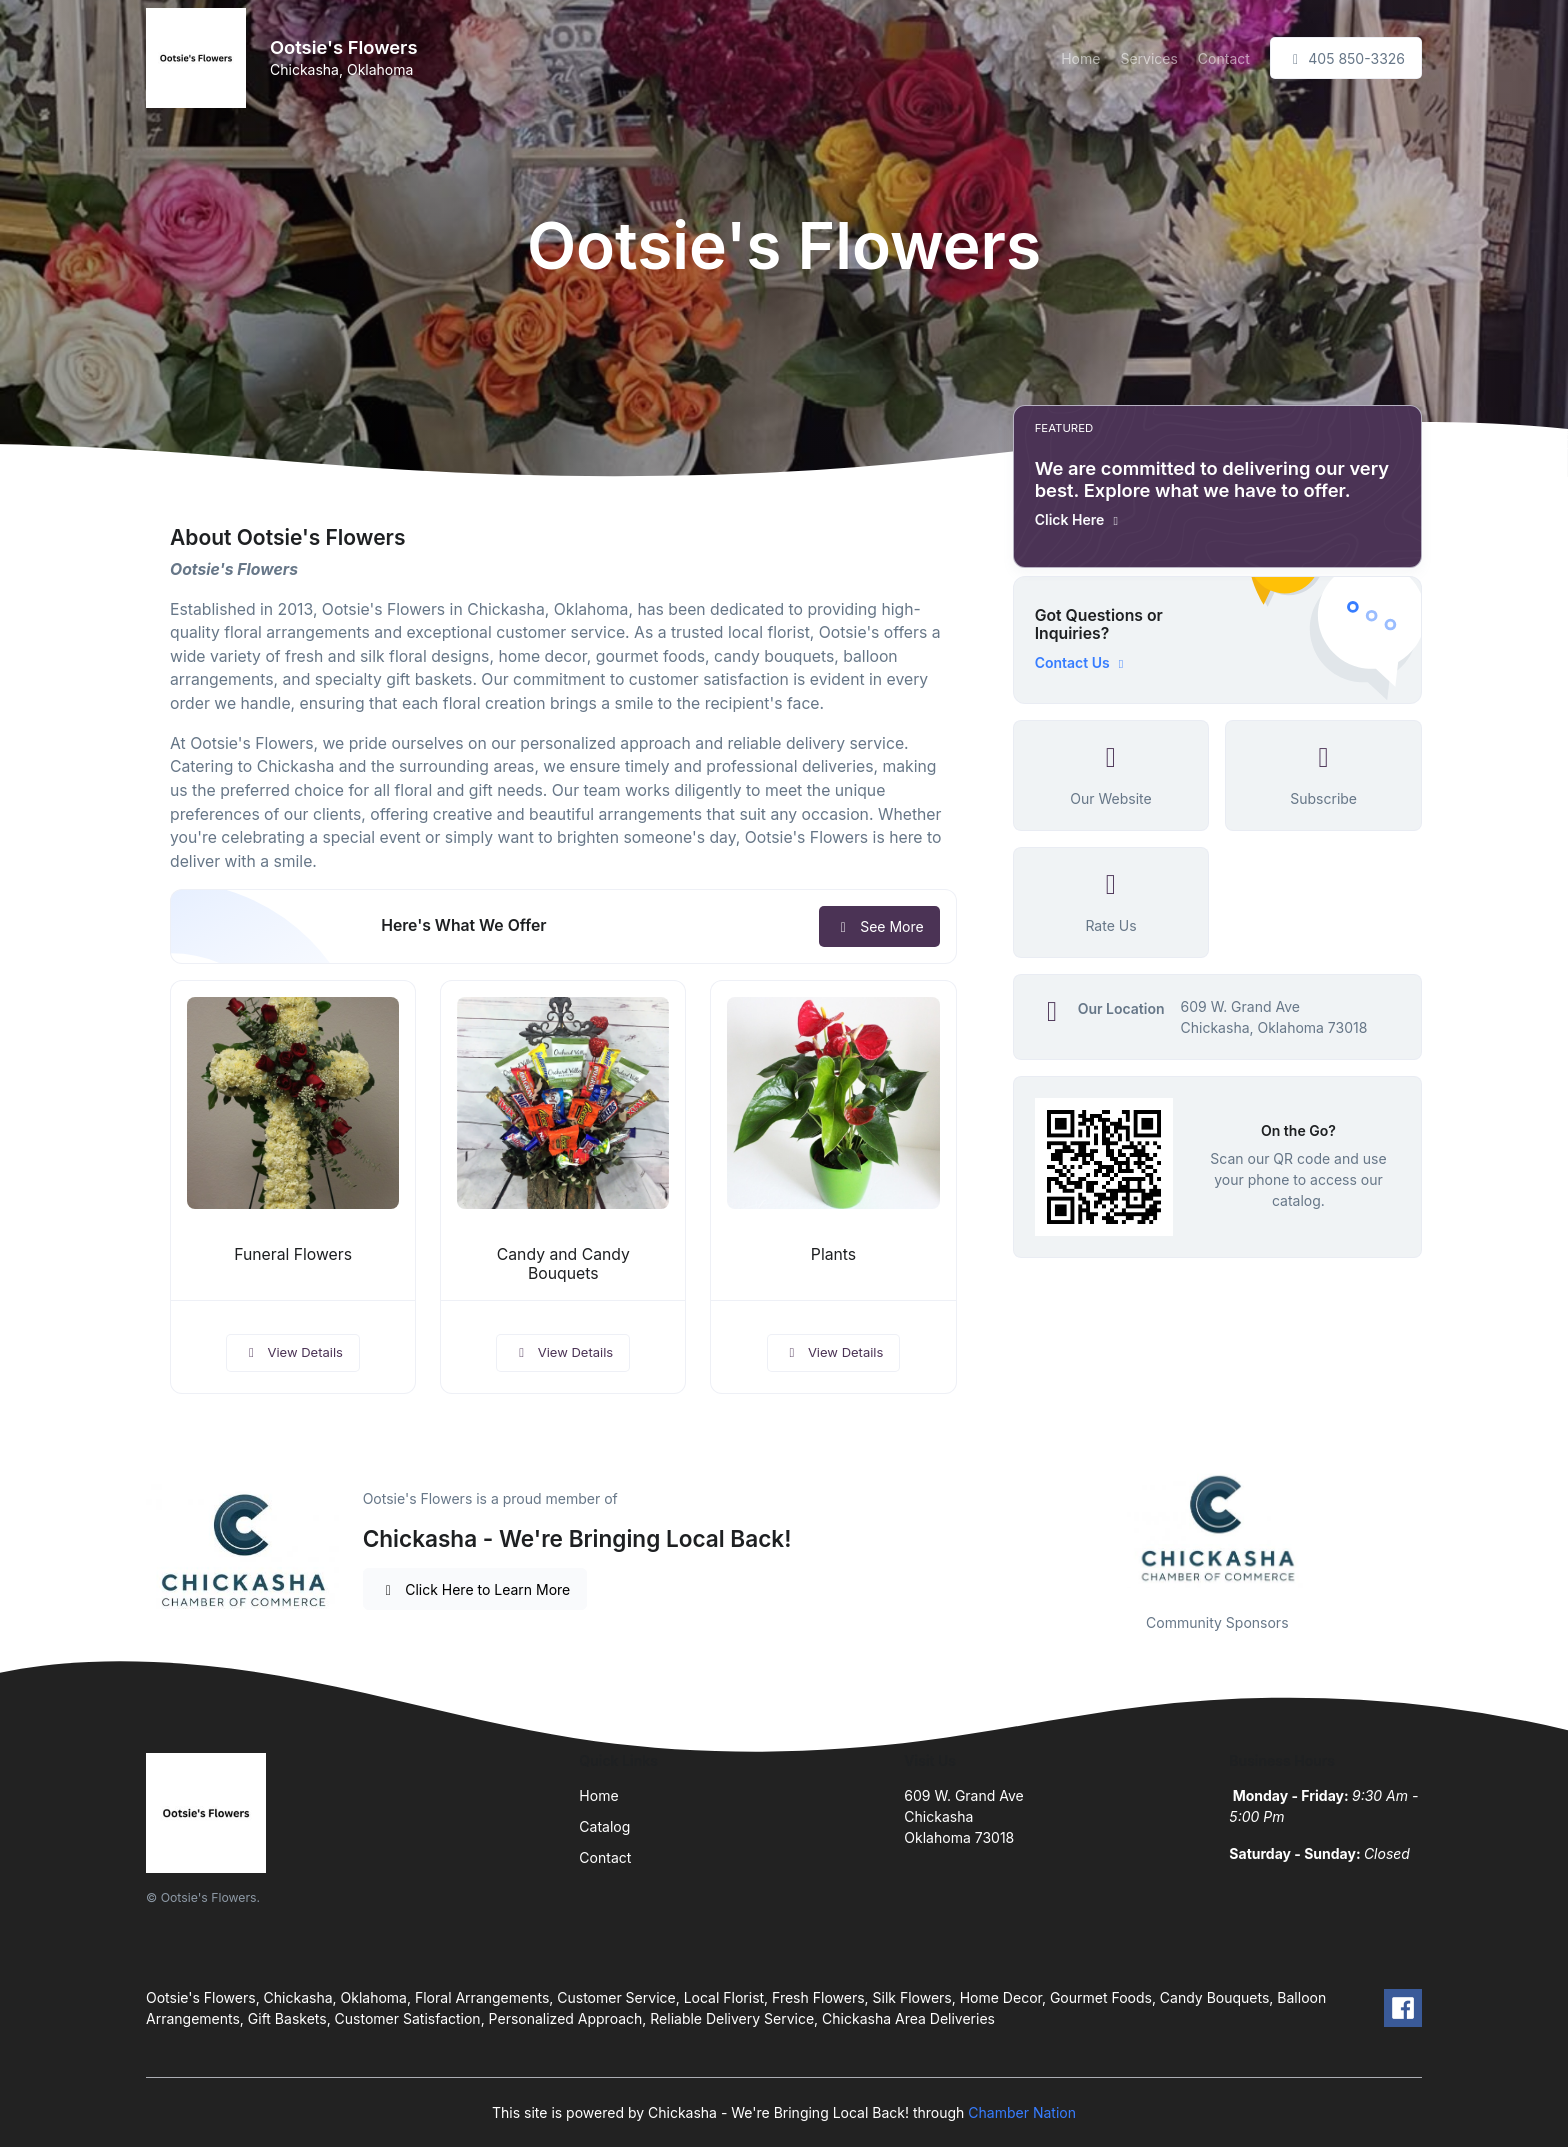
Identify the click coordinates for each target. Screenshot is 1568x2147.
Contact (1224, 58)
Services (1148, 58)
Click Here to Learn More (475, 1589)
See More (879, 926)
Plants (833, 1254)
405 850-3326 (1346, 58)
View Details (293, 1352)
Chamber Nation (1022, 2112)
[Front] (200, 58)
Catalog (604, 1826)
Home (1080, 58)
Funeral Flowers (293, 1254)
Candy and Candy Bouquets (563, 1264)
